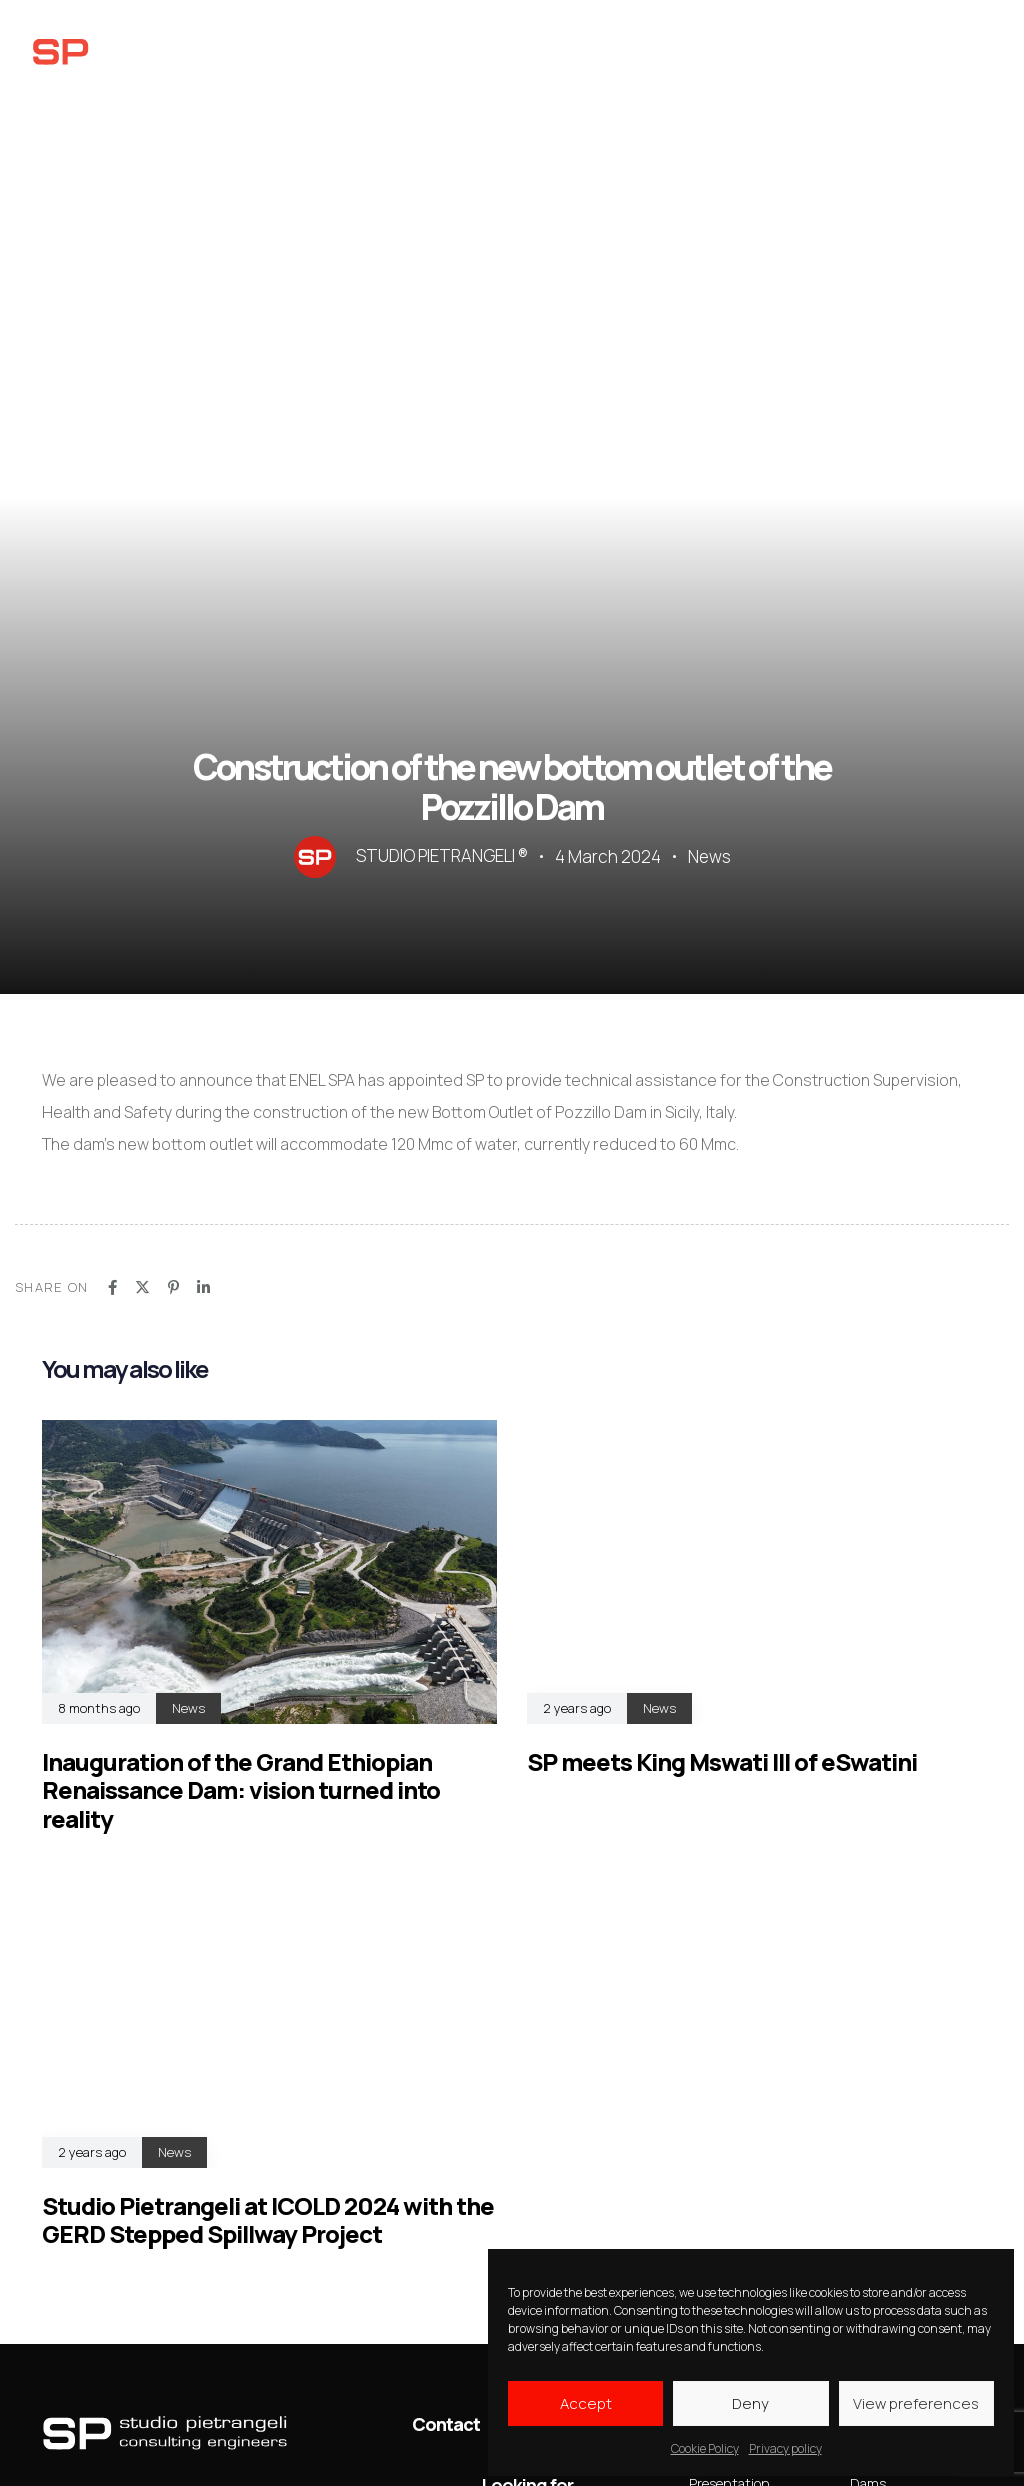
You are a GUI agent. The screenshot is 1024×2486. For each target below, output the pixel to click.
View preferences (916, 2403)
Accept (586, 2403)
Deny (750, 2403)
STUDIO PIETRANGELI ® (442, 855)
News (709, 857)
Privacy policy (785, 2448)
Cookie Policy (705, 2448)
